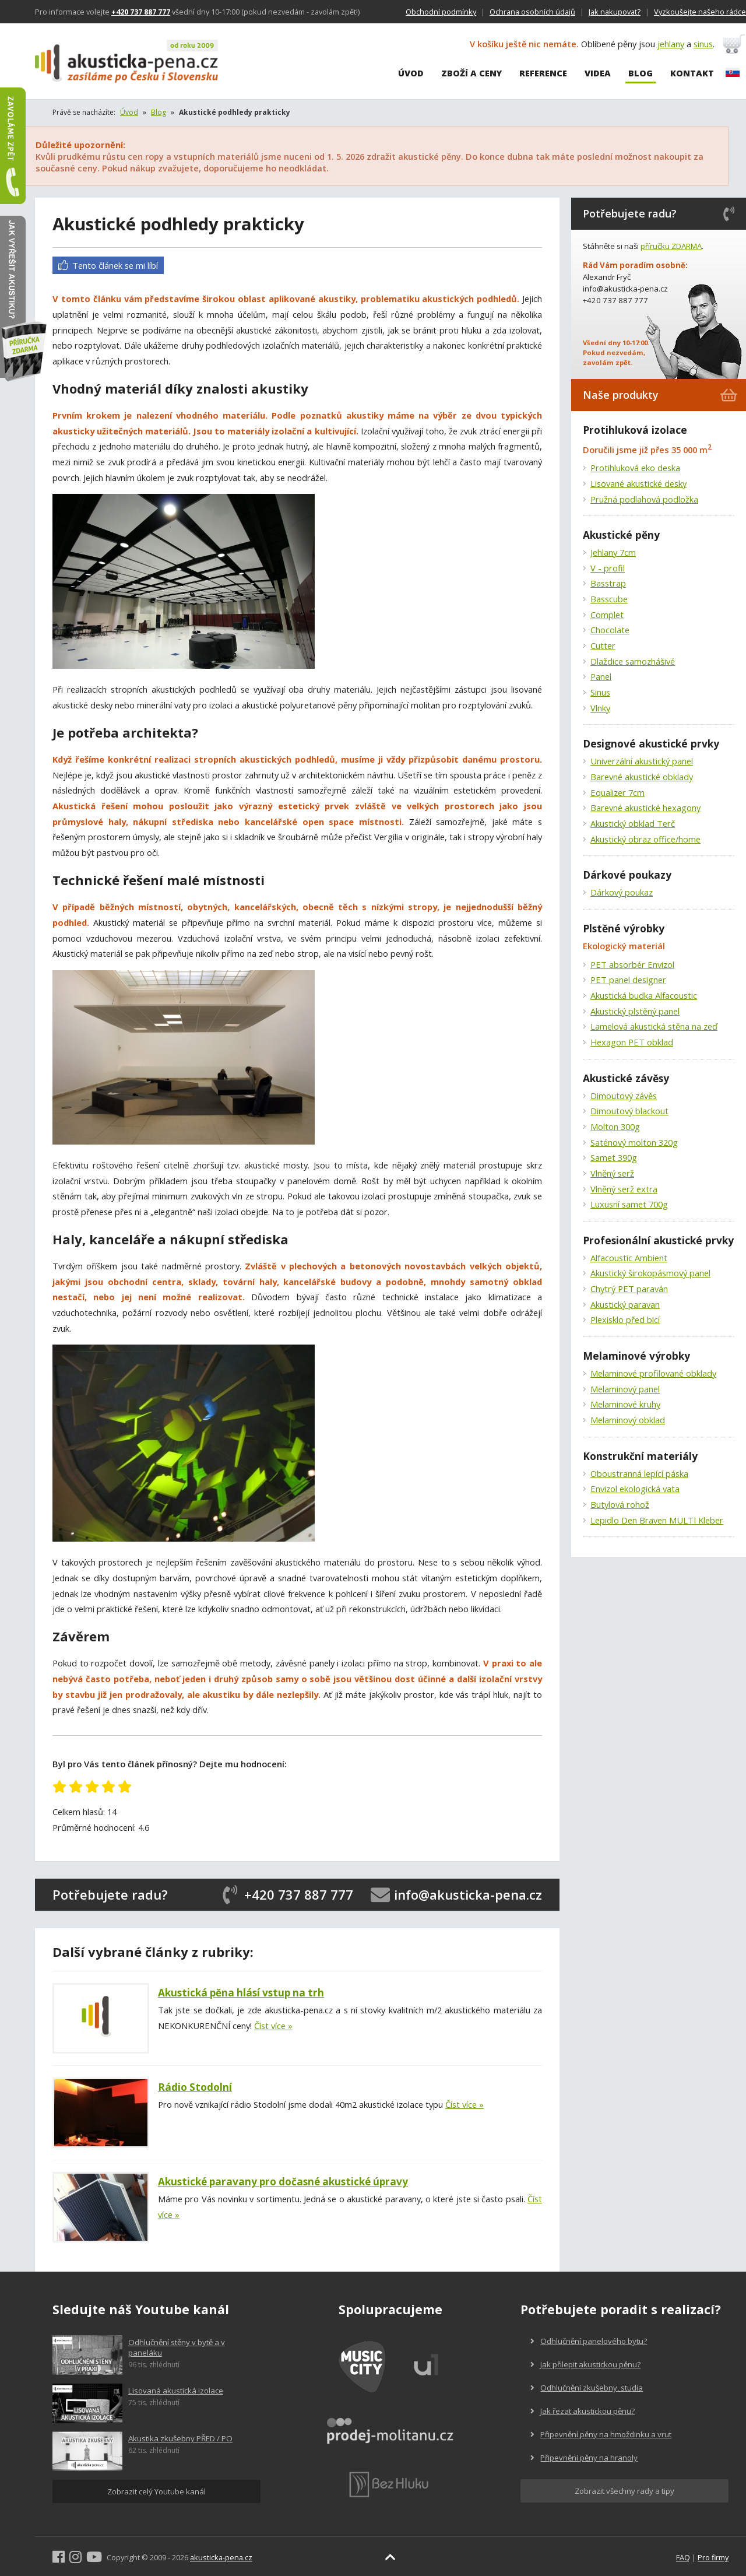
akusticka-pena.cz (221, 2557)
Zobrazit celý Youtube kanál (156, 2491)
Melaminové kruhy (625, 1404)
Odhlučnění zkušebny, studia (586, 2387)
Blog (640, 73)
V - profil (607, 568)
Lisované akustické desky (638, 483)
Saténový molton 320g (634, 1142)
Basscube (609, 599)
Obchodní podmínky (441, 11)
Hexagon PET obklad (631, 1042)
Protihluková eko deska (635, 467)
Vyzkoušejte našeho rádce (700, 11)
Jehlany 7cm (613, 552)
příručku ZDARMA (671, 246)
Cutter (602, 645)
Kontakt (692, 73)
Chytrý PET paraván (629, 1288)
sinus (703, 44)
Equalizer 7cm (617, 792)
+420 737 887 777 (298, 1894)
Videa (598, 73)
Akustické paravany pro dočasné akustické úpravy (283, 2181)
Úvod (411, 73)
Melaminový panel (625, 1389)
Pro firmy (713, 2557)
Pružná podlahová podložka (644, 499)
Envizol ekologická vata (635, 1488)
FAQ (683, 2557)
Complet (607, 614)
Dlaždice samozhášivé (632, 661)
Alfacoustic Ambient (628, 1258)
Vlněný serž (612, 1173)
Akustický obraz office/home (645, 839)
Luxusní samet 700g (629, 1204)
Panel (600, 676)
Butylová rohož (619, 1504)
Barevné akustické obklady (641, 776)
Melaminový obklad (627, 1420)
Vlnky (600, 708)
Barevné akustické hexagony (645, 807)
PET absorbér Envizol (632, 964)
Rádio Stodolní (195, 2087)
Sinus (600, 692)
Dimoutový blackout (629, 1111)
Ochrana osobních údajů (532, 11)
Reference (543, 73)
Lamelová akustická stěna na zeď (653, 1026)
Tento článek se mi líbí (108, 265)
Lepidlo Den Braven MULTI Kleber (656, 1520)
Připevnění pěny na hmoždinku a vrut (600, 2434)
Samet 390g (613, 1157)
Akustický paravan (625, 1304)
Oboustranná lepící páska (639, 1473)
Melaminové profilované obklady (653, 1373)
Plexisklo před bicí (625, 1319)
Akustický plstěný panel (635, 1011)
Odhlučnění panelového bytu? (588, 2341)
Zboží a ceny (471, 73)
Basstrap (608, 583)
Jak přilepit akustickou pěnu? (585, 2364)
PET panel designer (628, 979)
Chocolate (609, 630)
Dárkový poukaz (621, 892)
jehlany (670, 44)
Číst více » (273, 2025)
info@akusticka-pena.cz (468, 1894)
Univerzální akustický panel (641, 761)
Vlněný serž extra (623, 1189)
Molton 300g (615, 1126)
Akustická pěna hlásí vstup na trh (241, 1992)
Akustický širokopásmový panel (650, 1273)
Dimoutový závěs (623, 1095)
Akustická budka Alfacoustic (643, 995)
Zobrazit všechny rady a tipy (624, 2491)
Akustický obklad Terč (632, 823)
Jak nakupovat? (615, 11)
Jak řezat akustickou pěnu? (582, 2411)
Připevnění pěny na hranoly (584, 2457)
